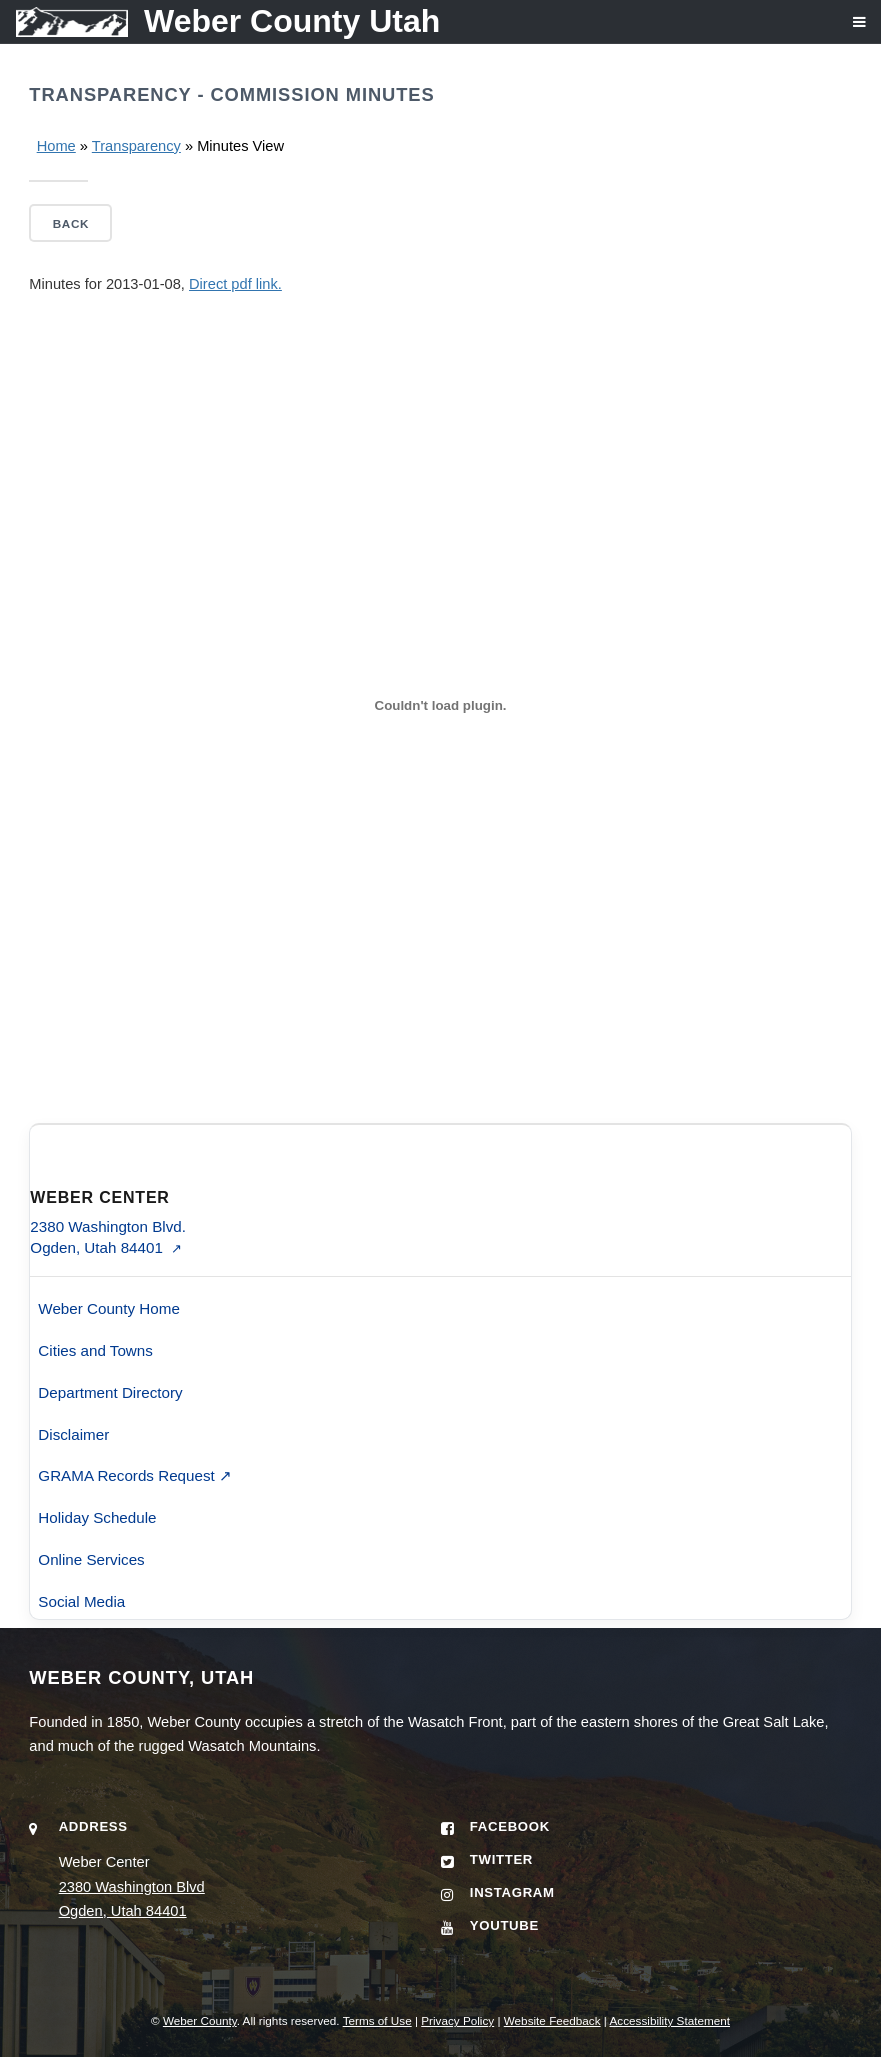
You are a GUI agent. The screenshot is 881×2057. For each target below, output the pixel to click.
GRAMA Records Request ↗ (135, 1475)
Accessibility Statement (670, 2020)
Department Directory (110, 1392)
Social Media (81, 1601)
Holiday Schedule (97, 1517)
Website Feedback (552, 2020)
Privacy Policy (457, 2020)
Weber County (200, 2020)
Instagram (512, 1892)
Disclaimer (73, 1434)
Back (71, 223)
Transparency (136, 146)
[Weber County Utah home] (220, 21)
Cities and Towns (95, 1350)
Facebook (510, 1826)
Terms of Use (377, 2020)
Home (56, 146)
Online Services (91, 1559)
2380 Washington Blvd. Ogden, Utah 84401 (108, 1237)
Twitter (501, 1859)
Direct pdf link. (235, 284)
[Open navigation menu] (844, 29)
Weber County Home (109, 1308)
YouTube (504, 1925)
